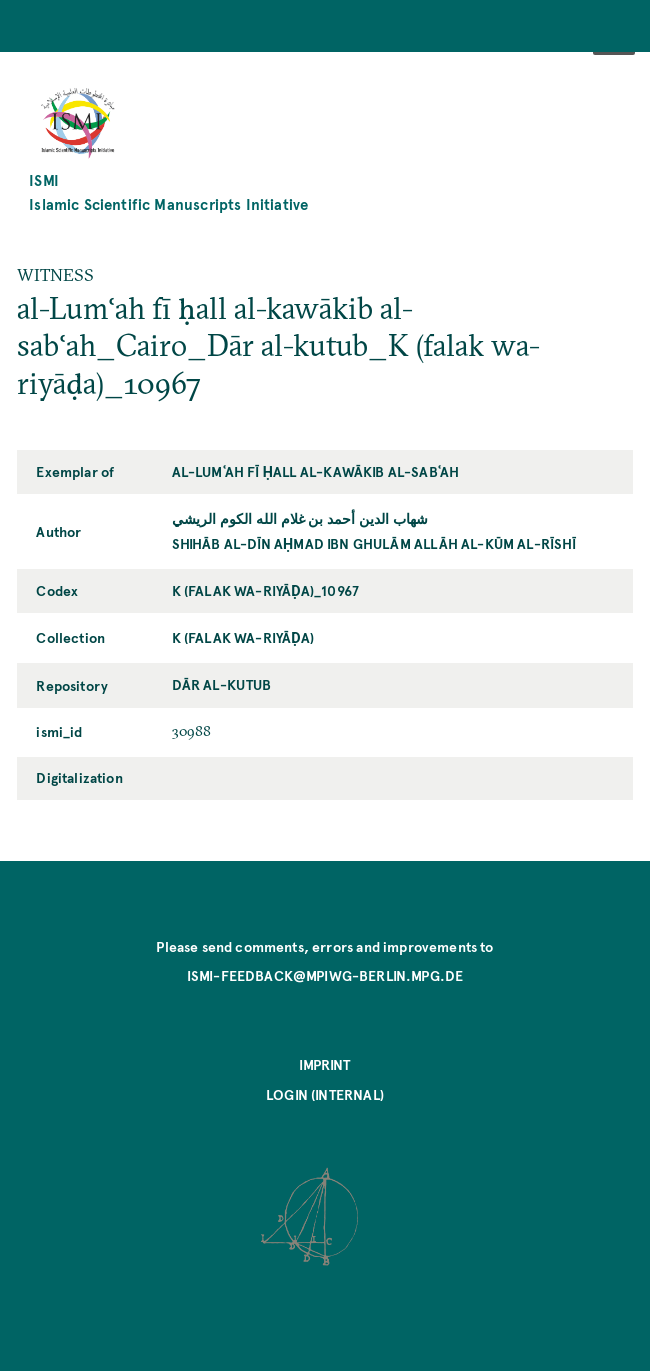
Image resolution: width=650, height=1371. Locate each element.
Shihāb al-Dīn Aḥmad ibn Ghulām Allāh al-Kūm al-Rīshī (374, 543)
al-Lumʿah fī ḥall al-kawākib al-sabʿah (316, 471)
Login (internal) (325, 1094)
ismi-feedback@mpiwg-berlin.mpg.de (325, 975)
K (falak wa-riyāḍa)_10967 (266, 590)
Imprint (324, 1064)
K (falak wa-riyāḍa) (243, 637)
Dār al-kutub (222, 684)
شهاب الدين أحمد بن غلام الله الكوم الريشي (300, 518)
